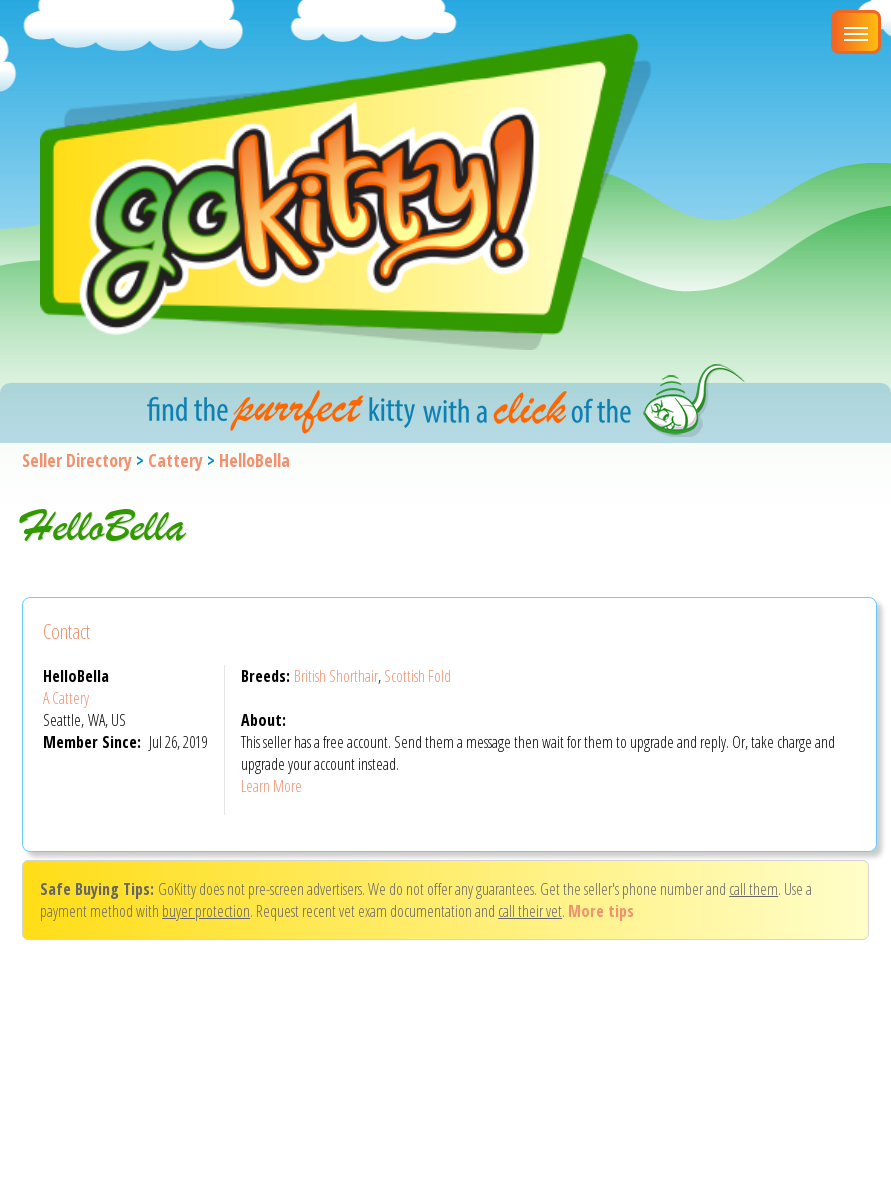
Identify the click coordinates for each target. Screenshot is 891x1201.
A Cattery (66, 698)
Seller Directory (77, 460)
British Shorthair (336, 676)
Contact (66, 631)
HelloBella (254, 460)
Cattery (175, 460)
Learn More (271, 786)
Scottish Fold (417, 676)
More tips (601, 911)
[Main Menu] (856, 32)
